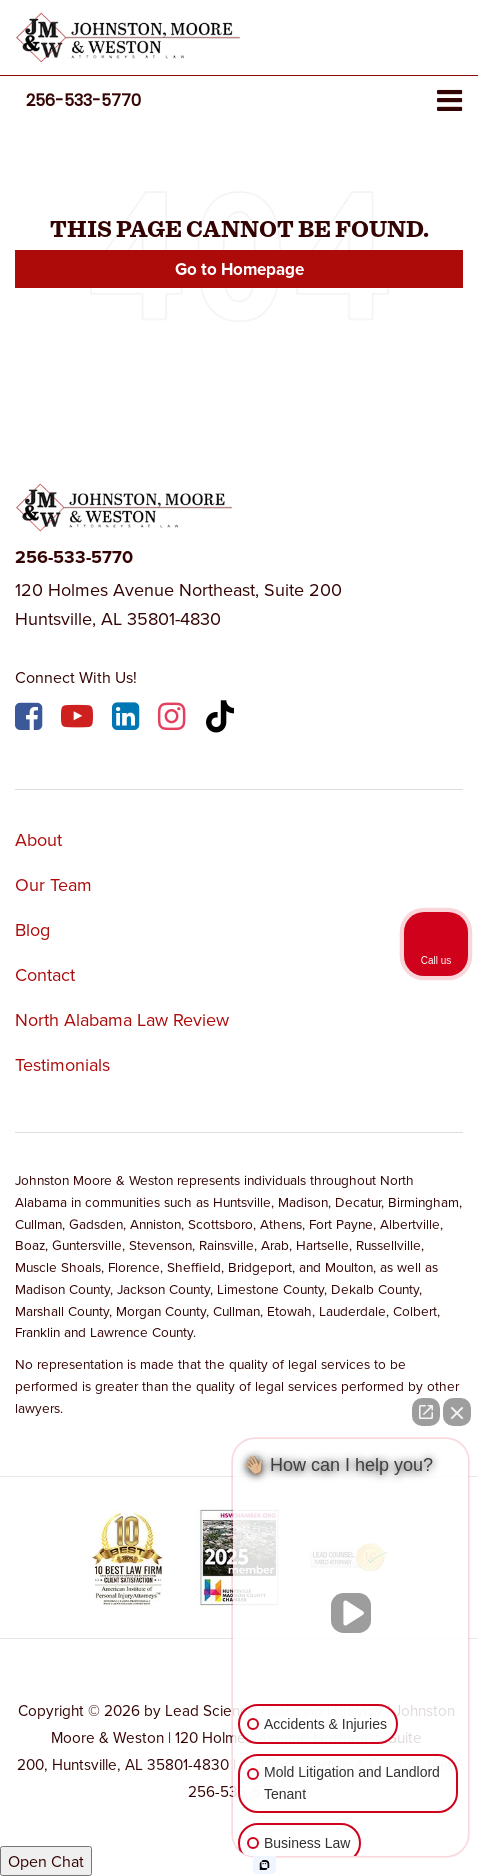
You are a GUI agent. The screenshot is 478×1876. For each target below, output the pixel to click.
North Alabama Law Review (122, 1019)
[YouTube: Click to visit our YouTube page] (79, 719)
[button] (83, 100)
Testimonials (62, 1064)
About (38, 839)
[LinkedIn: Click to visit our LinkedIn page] (128, 719)
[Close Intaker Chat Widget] (457, 1412)
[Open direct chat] (426, 1412)
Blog (32, 929)
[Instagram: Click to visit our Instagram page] (174, 719)
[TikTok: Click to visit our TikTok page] (222, 719)
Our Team (53, 884)
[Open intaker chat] (264, 1865)
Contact (45, 974)
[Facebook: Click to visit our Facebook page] (31, 719)
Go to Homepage (239, 269)
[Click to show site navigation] (449, 101)
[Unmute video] (351, 1613)
